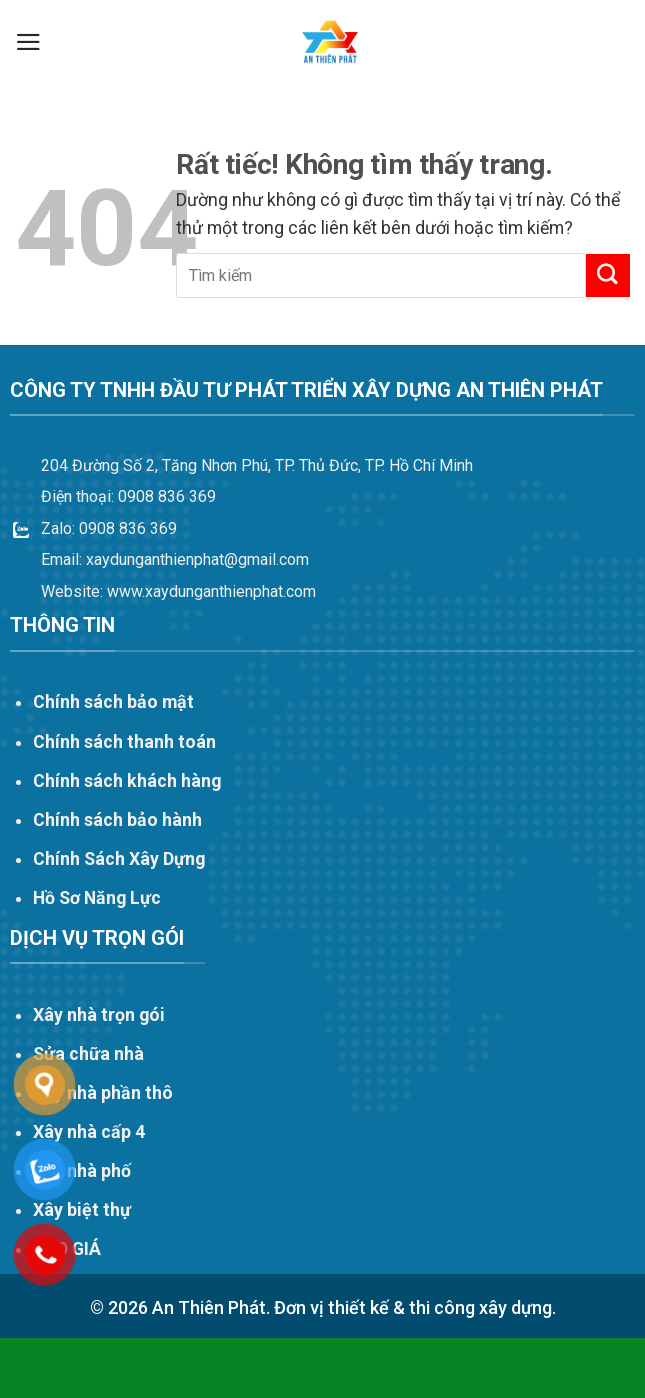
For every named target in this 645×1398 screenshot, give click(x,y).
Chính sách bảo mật (113, 702)
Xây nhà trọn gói (99, 1015)
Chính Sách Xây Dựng (119, 859)
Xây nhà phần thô (103, 1093)
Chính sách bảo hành (117, 820)
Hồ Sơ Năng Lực (97, 898)
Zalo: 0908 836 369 (109, 528)
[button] (28, 42)
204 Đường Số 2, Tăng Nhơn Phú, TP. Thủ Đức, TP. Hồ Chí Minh (257, 465)
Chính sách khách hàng (127, 781)
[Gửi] (608, 275)
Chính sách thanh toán (124, 742)
